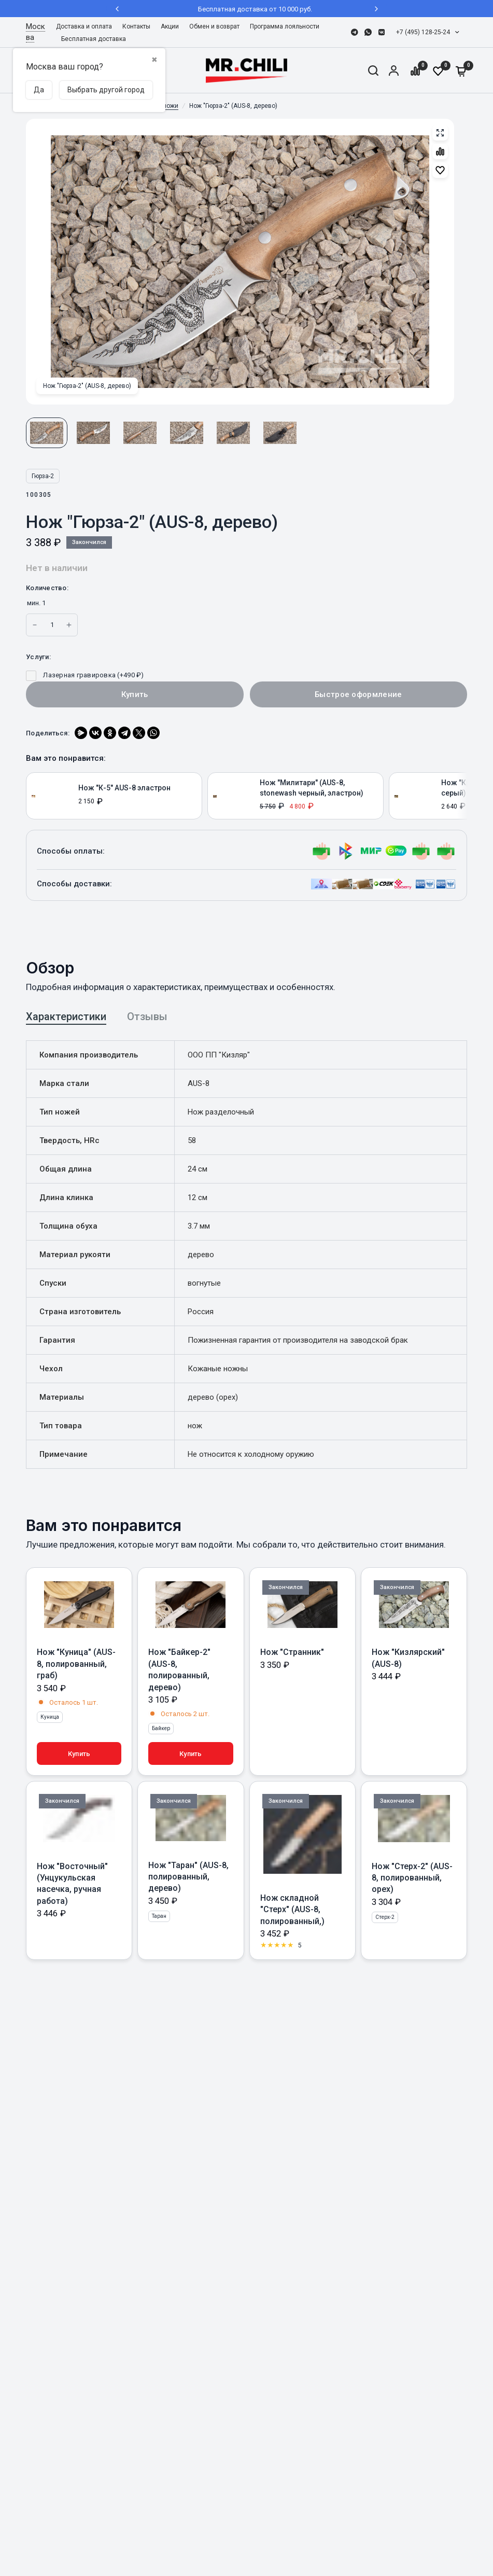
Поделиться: (47, 733)
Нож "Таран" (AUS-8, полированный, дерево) (188, 1876)
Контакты (136, 26)
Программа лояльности (284, 26)
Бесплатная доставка (93, 39)
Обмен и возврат (214, 26)
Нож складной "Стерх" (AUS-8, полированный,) (292, 1909)
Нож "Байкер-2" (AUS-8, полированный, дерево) (179, 1669)
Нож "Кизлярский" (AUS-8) (408, 1657)
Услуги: (38, 657)
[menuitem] (86, 27)
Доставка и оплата (84, 26)
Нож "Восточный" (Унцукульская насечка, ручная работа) (72, 1883)
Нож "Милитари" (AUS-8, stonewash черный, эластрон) (311, 787)
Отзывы (147, 1016)
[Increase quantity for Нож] (34, 625)
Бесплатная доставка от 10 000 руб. (246, 9)
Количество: (47, 588)
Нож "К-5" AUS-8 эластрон (124, 788)
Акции (170, 26)
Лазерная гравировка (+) (85, 675)
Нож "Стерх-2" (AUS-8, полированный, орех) (412, 1878)
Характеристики (66, 1016)
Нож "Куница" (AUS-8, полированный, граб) (76, 1663)
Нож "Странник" (292, 1652)
